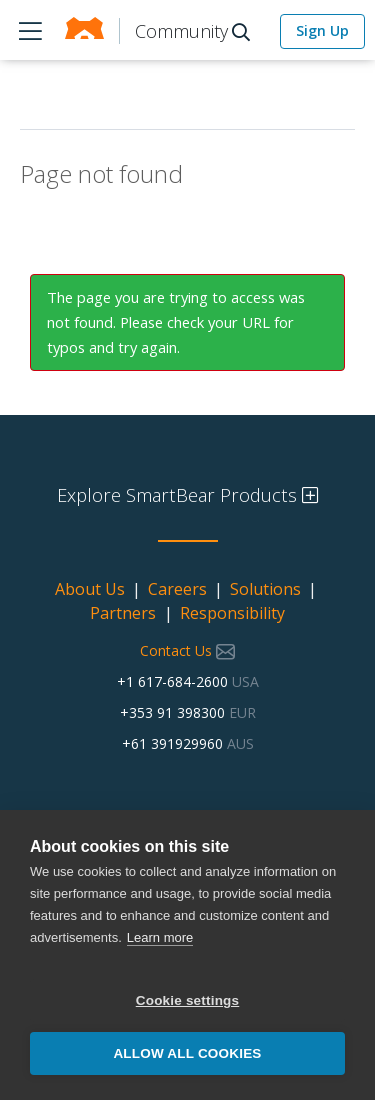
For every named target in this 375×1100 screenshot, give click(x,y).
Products (30, 30)
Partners (123, 613)
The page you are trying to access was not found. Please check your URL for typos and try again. (176, 322)
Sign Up (322, 30)
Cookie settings (188, 1000)
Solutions (265, 589)
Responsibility (232, 613)
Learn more (160, 937)
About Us (90, 589)
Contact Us (187, 650)
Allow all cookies (187, 1053)
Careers (177, 589)
